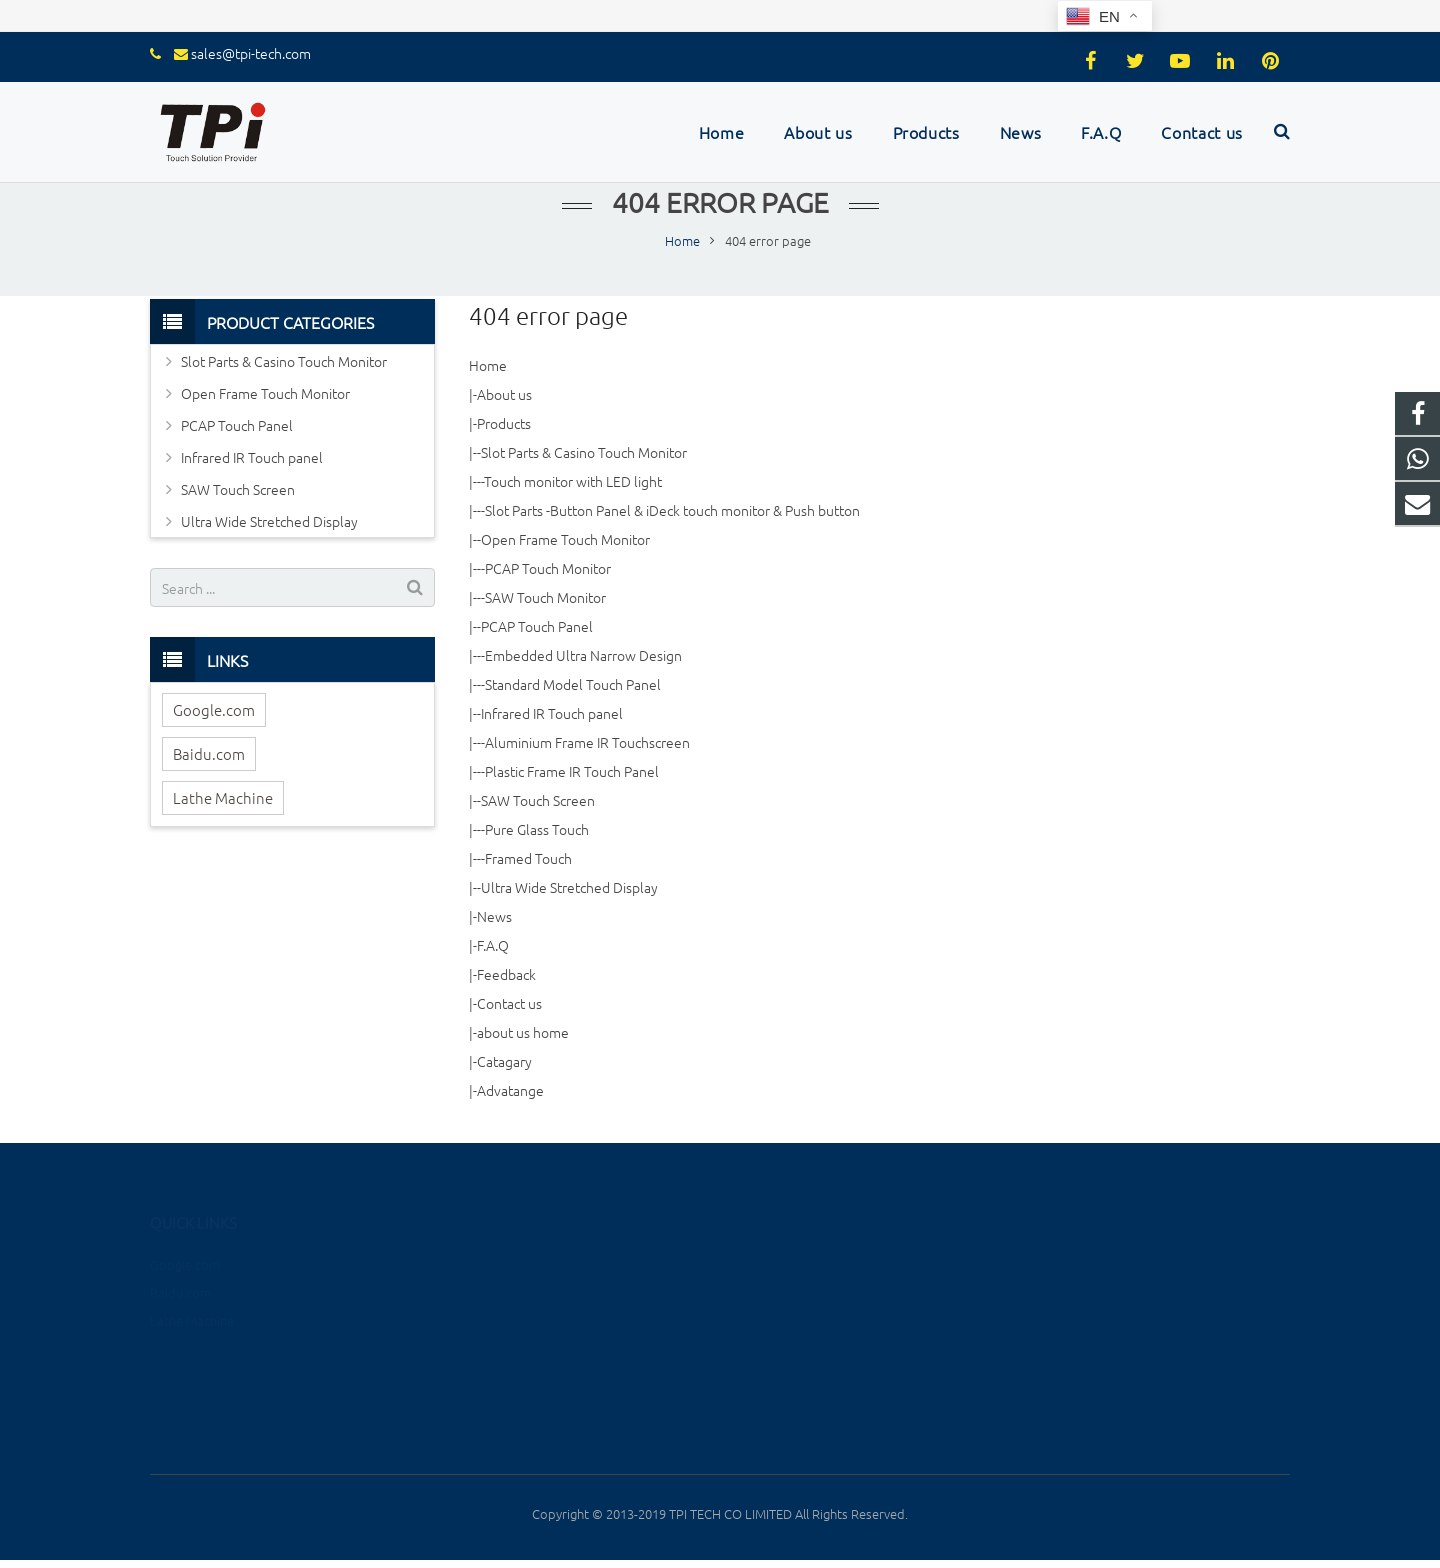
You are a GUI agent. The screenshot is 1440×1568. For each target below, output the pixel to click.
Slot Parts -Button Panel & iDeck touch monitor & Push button (672, 510)
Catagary (504, 1061)
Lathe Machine (223, 797)
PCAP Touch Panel (537, 626)
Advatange (510, 1090)
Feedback (506, 974)
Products (504, 423)
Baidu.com (209, 753)
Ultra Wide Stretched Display (569, 887)
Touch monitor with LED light (573, 481)
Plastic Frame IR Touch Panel (572, 771)
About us (504, 394)
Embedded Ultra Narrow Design (583, 655)
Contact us (509, 1003)
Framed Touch (528, 858)
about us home (523, 1032)
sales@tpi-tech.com (251, 53)
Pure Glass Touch (537, 829)
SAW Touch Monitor (545, 597)
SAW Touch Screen (538, 800)
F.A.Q (493, 945)
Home (488, 365)
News (494, 916)
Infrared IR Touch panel (552, 713)
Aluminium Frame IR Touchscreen (587, 742)
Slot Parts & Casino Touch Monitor (584, 452)
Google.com (214, 709)
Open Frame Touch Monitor (565, 539)
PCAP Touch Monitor (548, 568)
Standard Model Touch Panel (573, 684)
